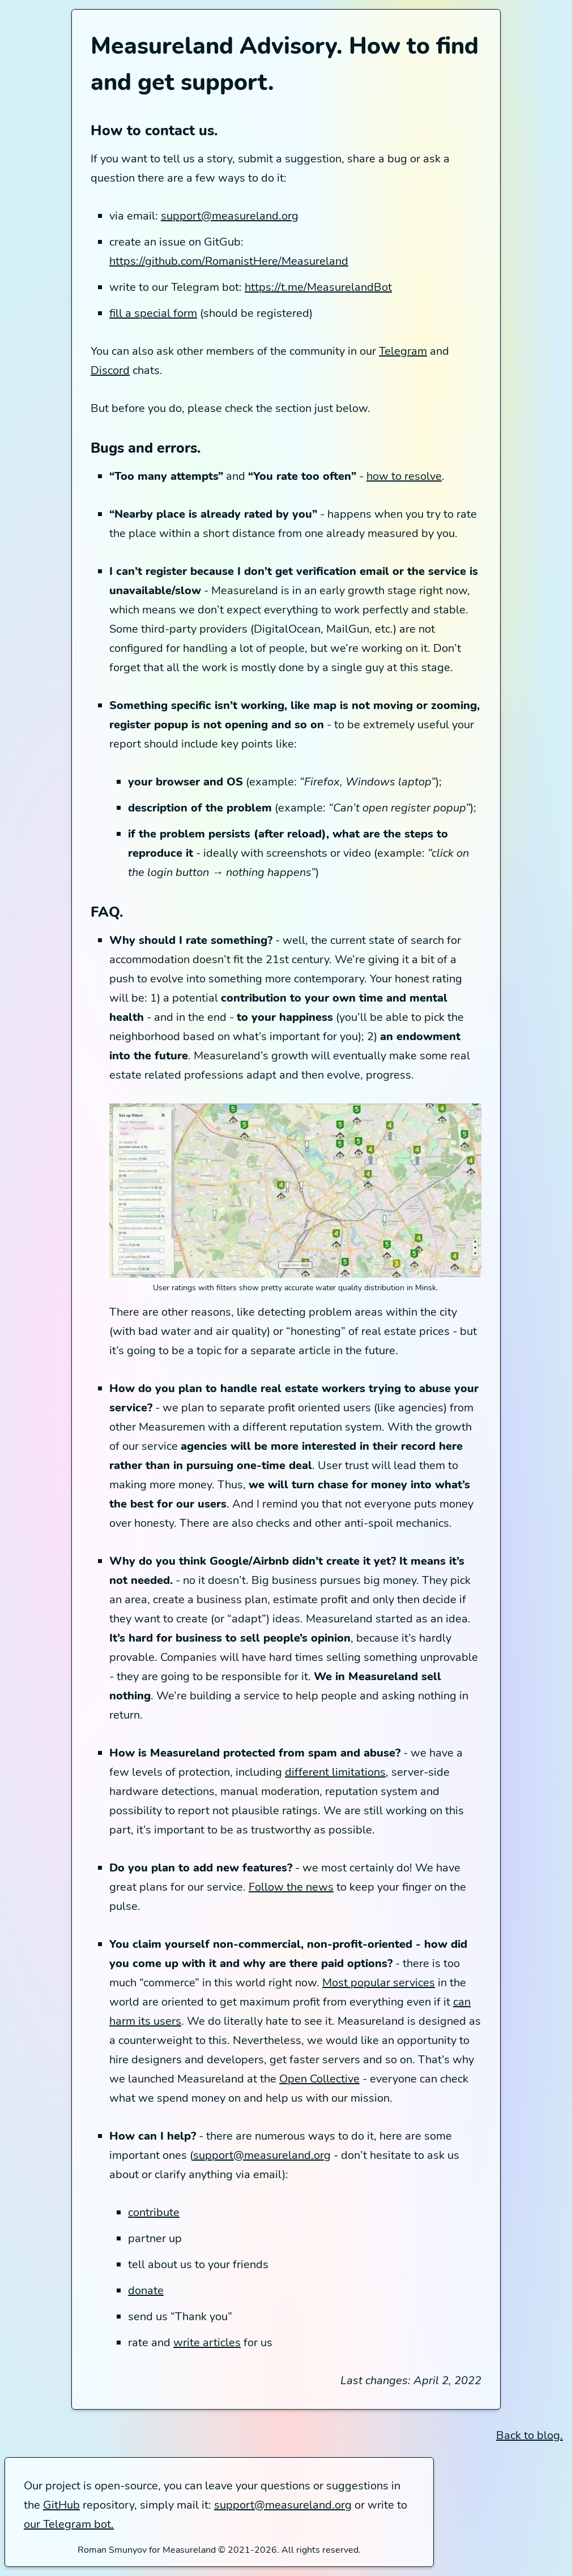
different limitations (335, 1772)
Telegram (403, 351)
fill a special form (153, 313)
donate (146, 2290)
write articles (207, 2342)
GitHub (61, 2505)
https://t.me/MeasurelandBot (318, 287)
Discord (110, 370)
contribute (154, 2212)
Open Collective (319, 2078)
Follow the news (291, 1887)
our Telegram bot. (69, 2524)
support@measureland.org (229, 216)
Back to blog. (529, 2435)
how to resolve (404, 476)
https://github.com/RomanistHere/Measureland (228, 261)
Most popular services (378, 1982)
